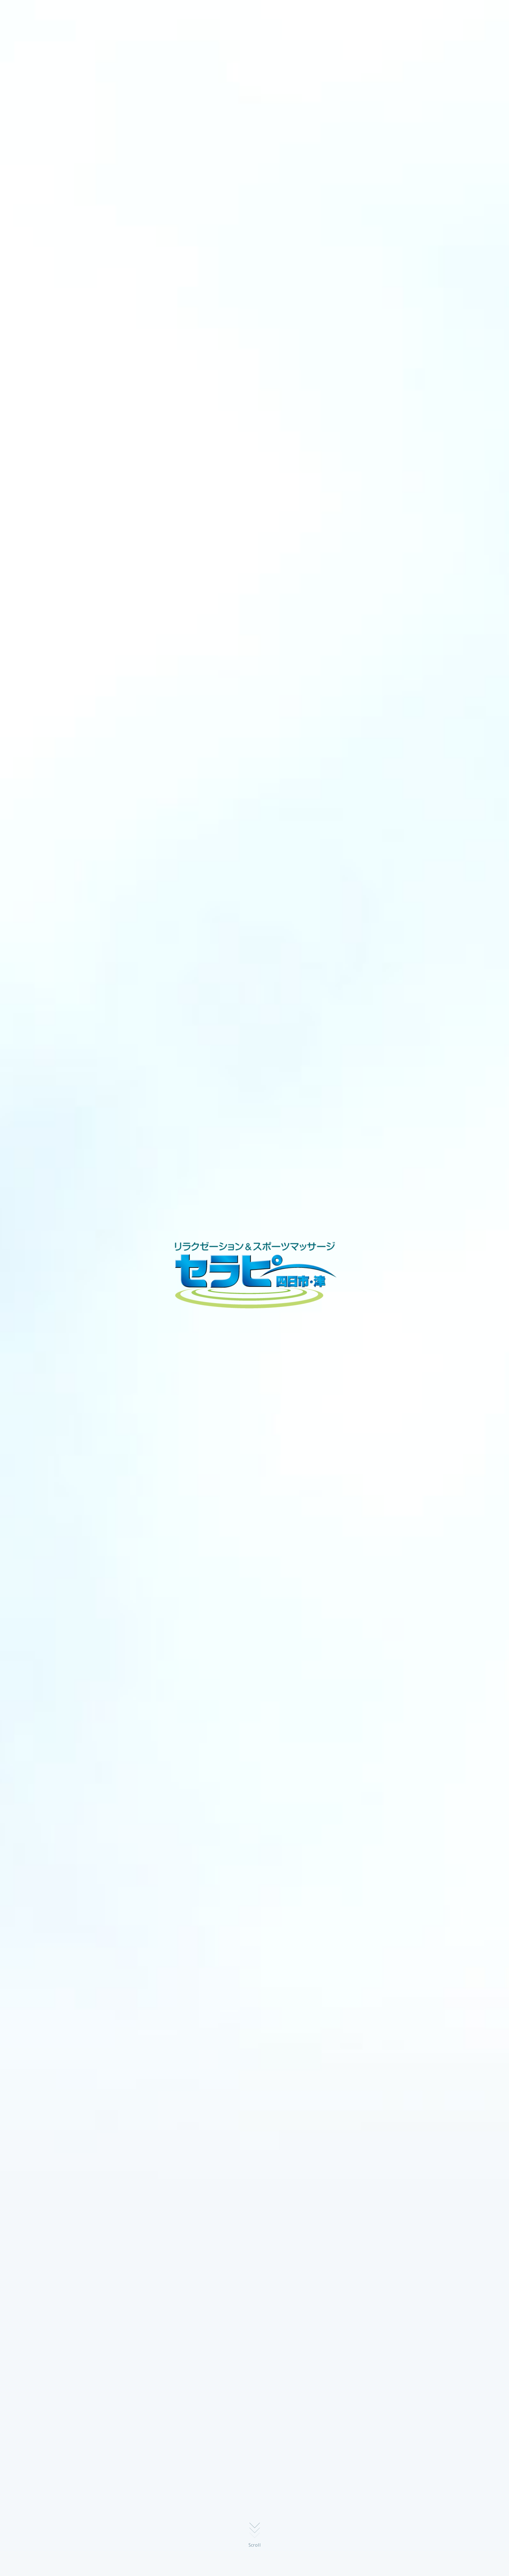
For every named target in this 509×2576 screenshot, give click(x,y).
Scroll (254, 2545)
